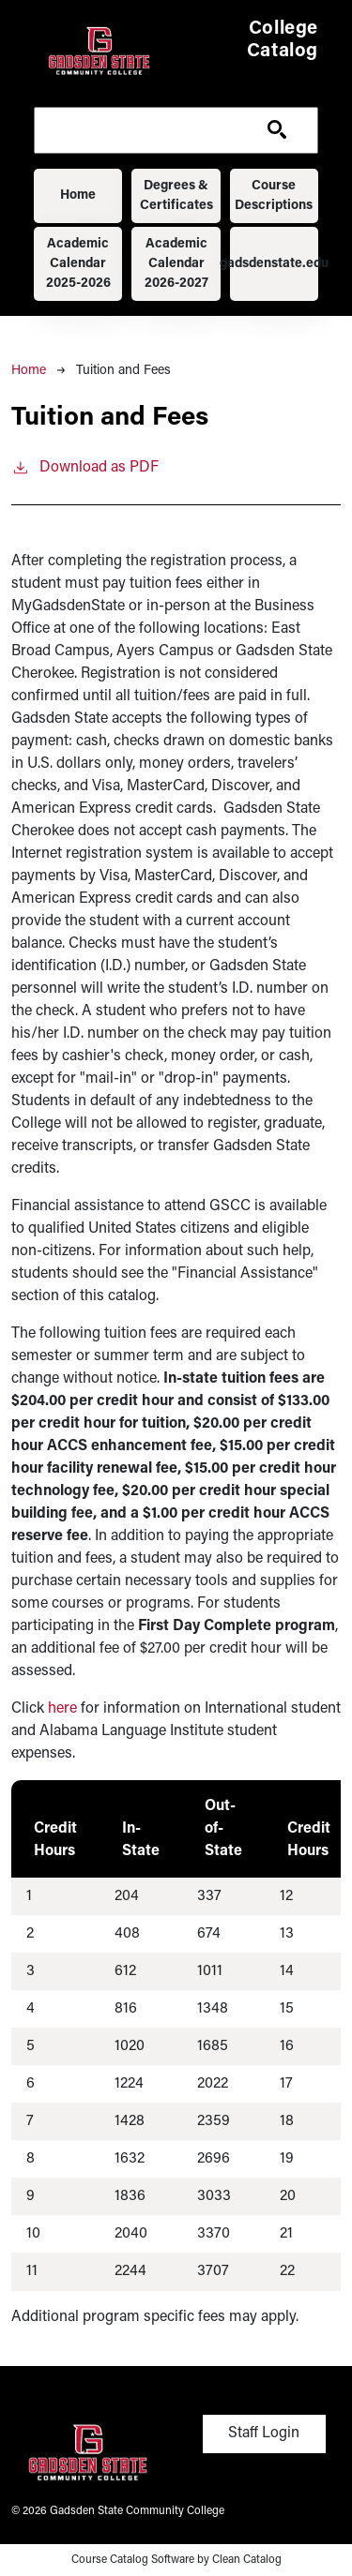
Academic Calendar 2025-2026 (78, 264)
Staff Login (263, 2433)
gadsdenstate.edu (274, 264)
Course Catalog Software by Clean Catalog (176, 2560)
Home (78, 195)
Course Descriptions (274, 196)
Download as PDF (85, 466)
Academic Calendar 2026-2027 (176, 264)
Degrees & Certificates (176, 196)
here (62, 1708)
